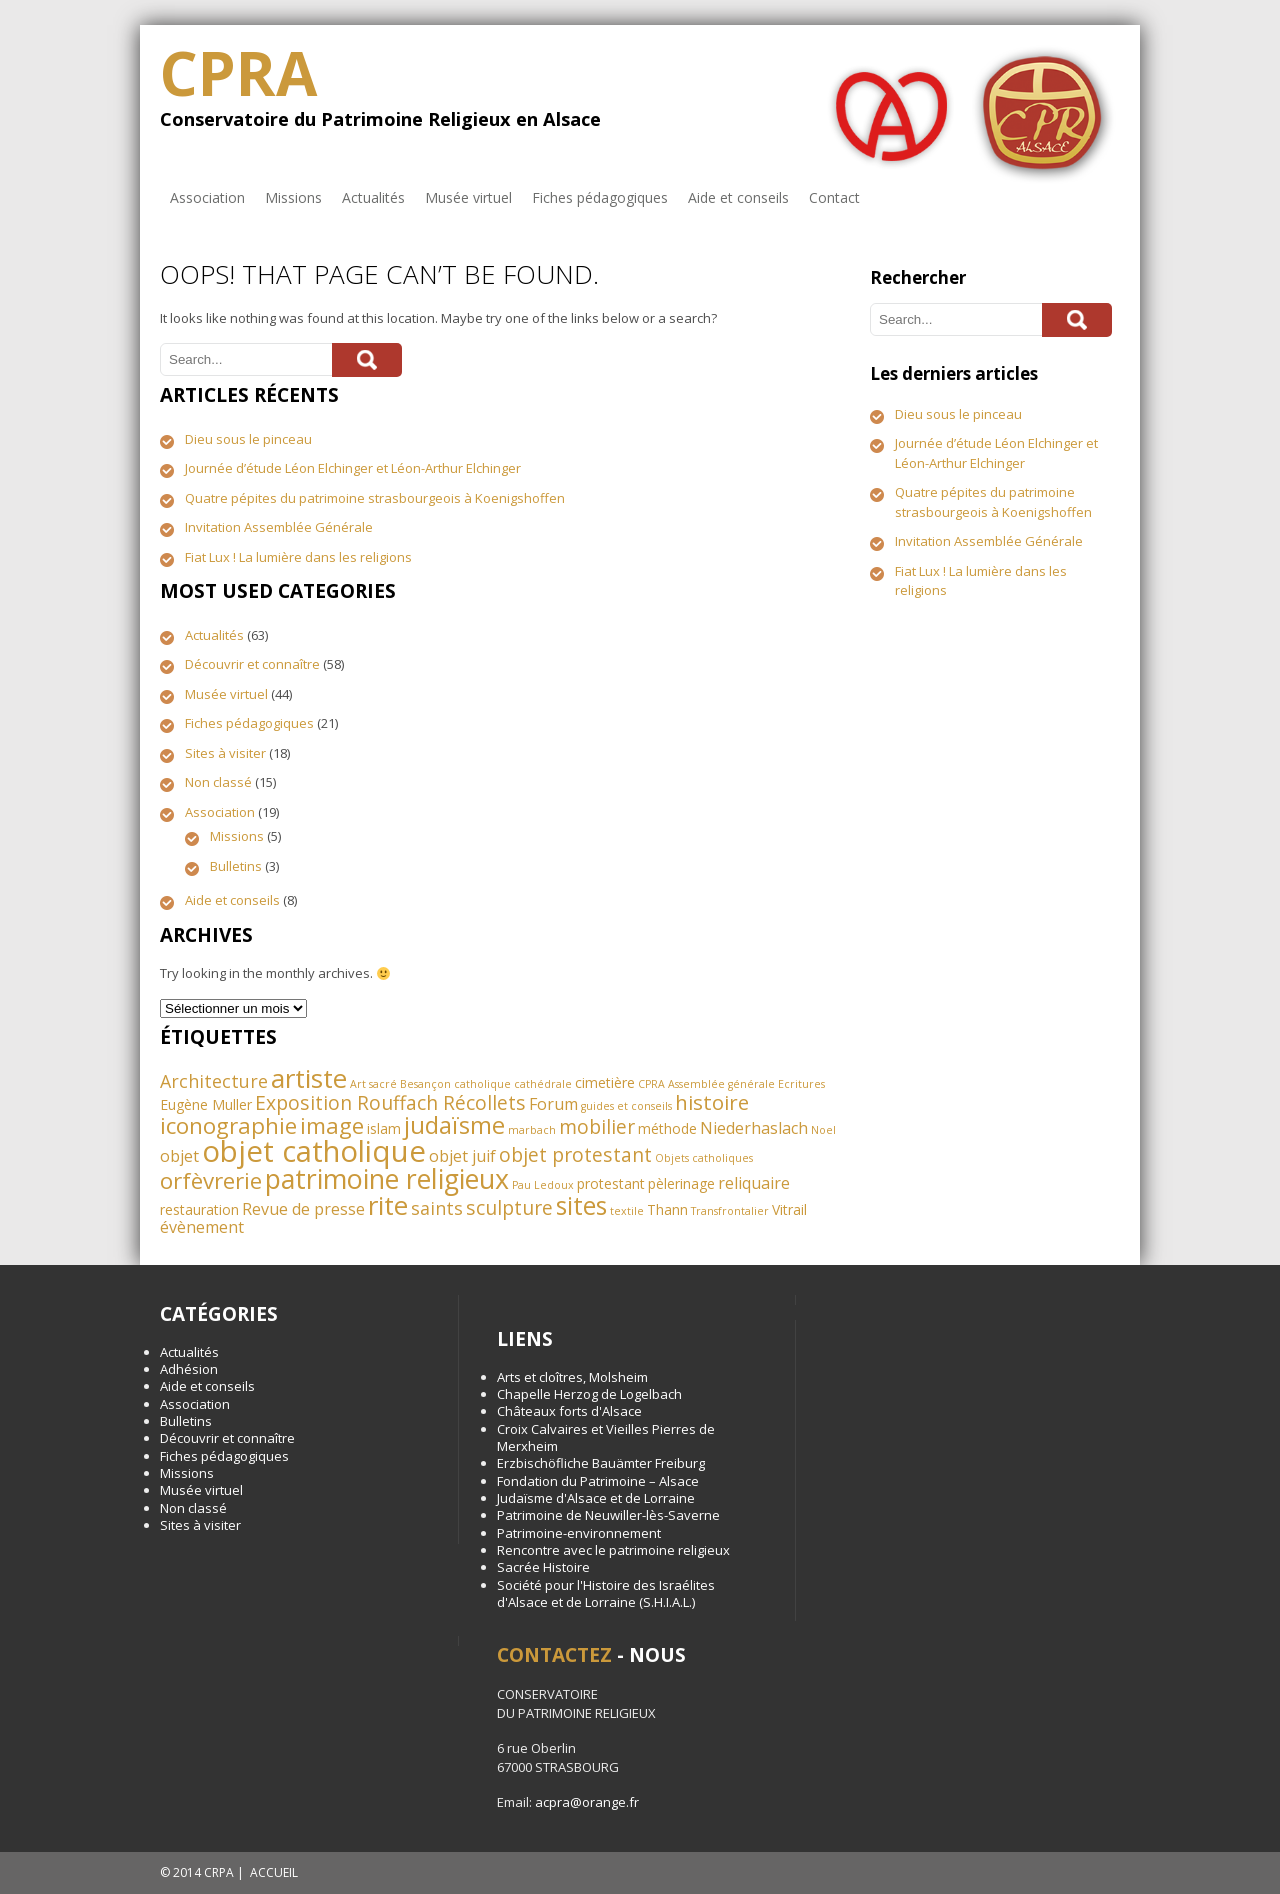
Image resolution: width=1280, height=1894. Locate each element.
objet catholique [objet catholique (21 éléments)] (314, 1151)
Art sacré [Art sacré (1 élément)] (373, 1084)
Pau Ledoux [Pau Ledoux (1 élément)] (543, 1185)
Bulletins (236, 866)
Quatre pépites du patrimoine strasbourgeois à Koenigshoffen (375, 498)
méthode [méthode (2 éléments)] (667, 1128)
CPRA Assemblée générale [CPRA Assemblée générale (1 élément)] (706, 1084)
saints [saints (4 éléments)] (437, 1208)
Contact (834, 197)
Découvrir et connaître (252, 664)
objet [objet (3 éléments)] (179, 1156)
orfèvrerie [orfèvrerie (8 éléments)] (211, 1180)
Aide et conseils (738, 197)
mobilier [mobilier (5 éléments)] (597, 1126)
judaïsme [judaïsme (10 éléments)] (454, 1124)
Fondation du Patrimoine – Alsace (598, 1481)
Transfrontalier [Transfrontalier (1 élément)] (730, 1211)
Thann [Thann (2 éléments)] (667, 1209)
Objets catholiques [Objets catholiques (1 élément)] (704, 1158)
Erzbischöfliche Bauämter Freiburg (601, 1463)
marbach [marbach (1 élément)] (532, 1130)
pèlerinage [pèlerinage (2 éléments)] (681, 1183)
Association (207, 197)
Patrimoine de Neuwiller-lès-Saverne (608, 1515)
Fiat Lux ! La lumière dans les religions (298, 557)
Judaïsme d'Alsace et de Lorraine (596, 1498)
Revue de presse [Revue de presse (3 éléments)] (303, 1209)
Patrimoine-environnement (579, 1533)
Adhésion (189, 1369)
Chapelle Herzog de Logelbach (589, 1394)
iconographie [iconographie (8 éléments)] (228, 1125)
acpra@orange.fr (587, 1802)
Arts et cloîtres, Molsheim (572, 1377)
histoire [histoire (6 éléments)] (712, 1102)
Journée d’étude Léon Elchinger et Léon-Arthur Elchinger (353, 468)
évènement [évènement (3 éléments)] (202, 1227)
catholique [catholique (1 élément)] (482, 1084)
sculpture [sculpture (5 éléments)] (509, 1207)
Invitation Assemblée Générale (279, 527)
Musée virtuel (468, 197)
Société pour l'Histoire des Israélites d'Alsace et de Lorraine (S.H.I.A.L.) (606, 1593)
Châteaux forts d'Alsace (569, 1411)
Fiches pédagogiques (600, 197)
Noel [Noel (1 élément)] (823, 1130)
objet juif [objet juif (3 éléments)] (462, 1156)
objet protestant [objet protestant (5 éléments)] (575, 1154)
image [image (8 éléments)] (332, 1125)
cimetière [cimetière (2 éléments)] (605, 1082)
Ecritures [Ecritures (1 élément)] (801, 1084)
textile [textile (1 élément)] (627, 1211)
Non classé (218, 782)
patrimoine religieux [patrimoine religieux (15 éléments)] (387, 1178)
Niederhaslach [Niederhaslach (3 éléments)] (754, 1128)
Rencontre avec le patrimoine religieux (613, 1550)
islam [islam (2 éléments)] (384, 1128)
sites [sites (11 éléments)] (581, 1205)
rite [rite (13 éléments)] (388, 1205)
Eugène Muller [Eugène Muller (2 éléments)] (206, 1104)
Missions (293, 197)
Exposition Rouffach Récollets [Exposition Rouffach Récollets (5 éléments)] (390, 1102)
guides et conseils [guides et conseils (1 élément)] (626, 1106)
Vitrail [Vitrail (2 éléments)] (789, 1209)
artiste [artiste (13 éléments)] (309, 1078)
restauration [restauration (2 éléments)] (199, 1209)
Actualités (373, 197)
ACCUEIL (274, 1872)
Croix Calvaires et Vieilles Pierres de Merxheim (606, 1437)
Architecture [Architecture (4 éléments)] (214, 1081)
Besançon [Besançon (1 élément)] (425, 1084)
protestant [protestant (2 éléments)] (611, 1183)
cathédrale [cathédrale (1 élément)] (543, 1084)
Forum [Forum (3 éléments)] (553, 1104)
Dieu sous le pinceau (248, 439)
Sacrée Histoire (543, 1567)
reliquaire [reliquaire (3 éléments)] (754, 1183)
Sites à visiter (225, 753)
